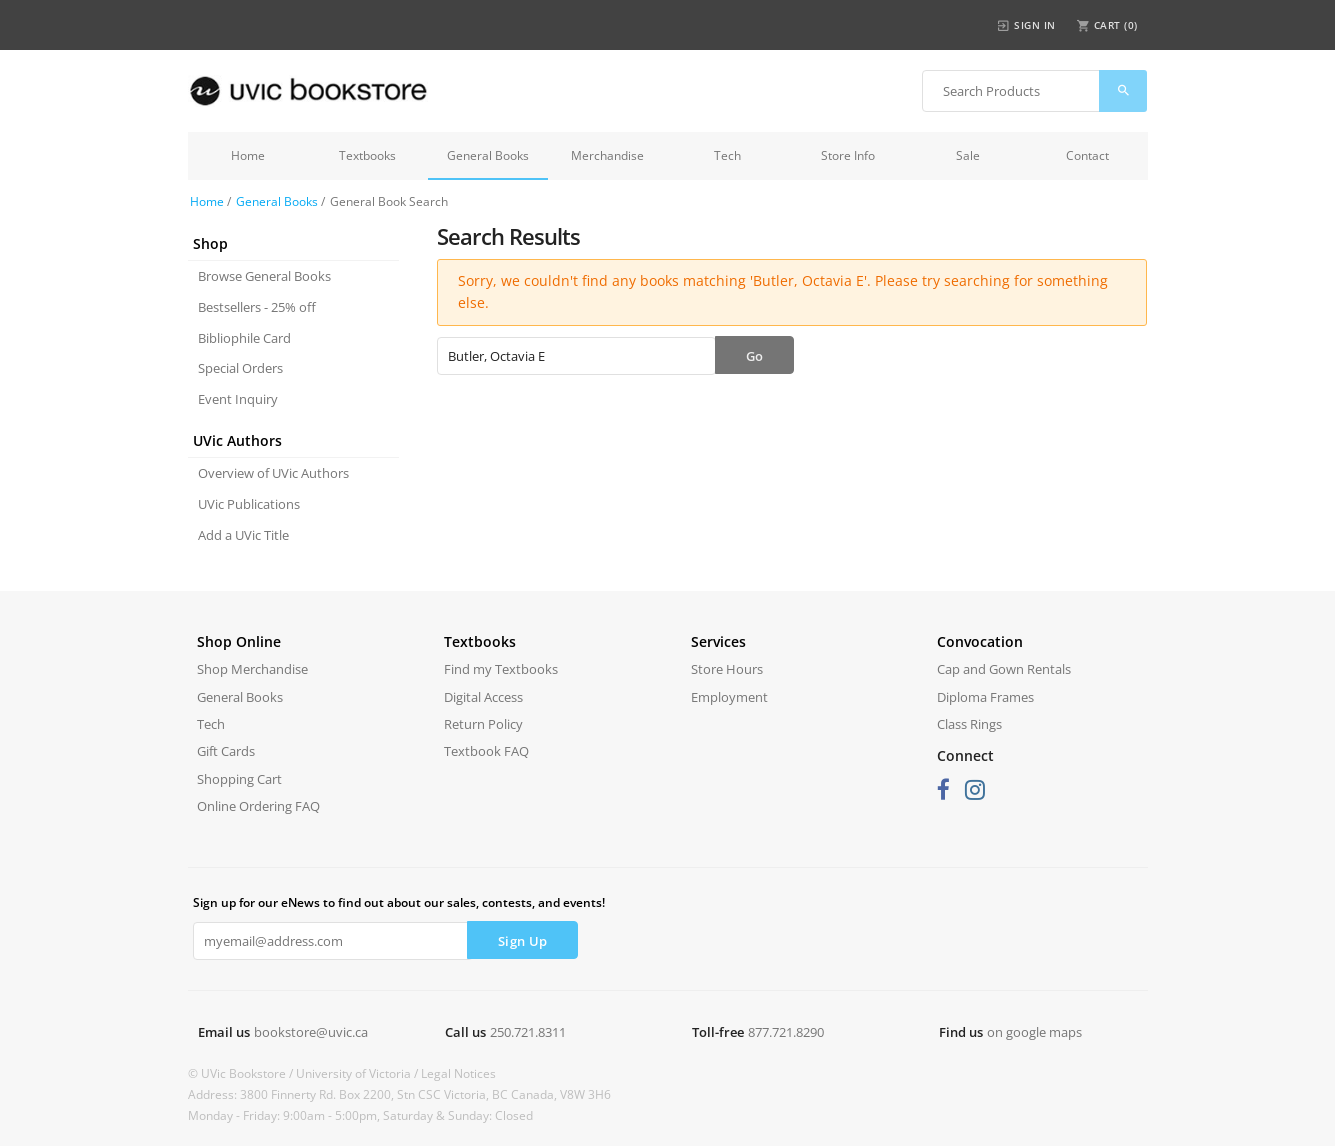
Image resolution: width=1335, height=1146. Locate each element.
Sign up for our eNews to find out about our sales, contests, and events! (399, 902)
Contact (1087, 155)
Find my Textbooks (501, 669)
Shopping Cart (239, 779)
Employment (729, 697)
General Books (488, 155)
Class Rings (969, 724)
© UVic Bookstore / (242, 1073)
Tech (727, 155)
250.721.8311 (528, 1032)
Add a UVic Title (243, 535)
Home (248, 155)
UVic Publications (249, 504)
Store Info (848, 155)
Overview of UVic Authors (273, 473)
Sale (968, 155)
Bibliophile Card (244, 338)
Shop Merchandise (252, 669)
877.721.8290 (786, 1032)
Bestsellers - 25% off (257, 307)
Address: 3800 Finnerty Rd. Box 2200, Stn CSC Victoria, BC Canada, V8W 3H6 (399, 1094)
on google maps (1034, 1032)
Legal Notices (458, 1073)
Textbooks (367, 155)
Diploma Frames (985, 697)
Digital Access (483, 697)
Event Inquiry (238, 399)
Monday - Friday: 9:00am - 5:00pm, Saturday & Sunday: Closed (360, 1115)
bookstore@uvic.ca (311, 1032)
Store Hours (727, 669)
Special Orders (240, 368)
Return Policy (483, 724)
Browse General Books (264, 276)
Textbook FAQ (486, 751)
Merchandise (607, 155)
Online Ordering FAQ (258, 806)
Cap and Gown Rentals (1004, 669)
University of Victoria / (358, 1073)
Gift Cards (226, 751)
